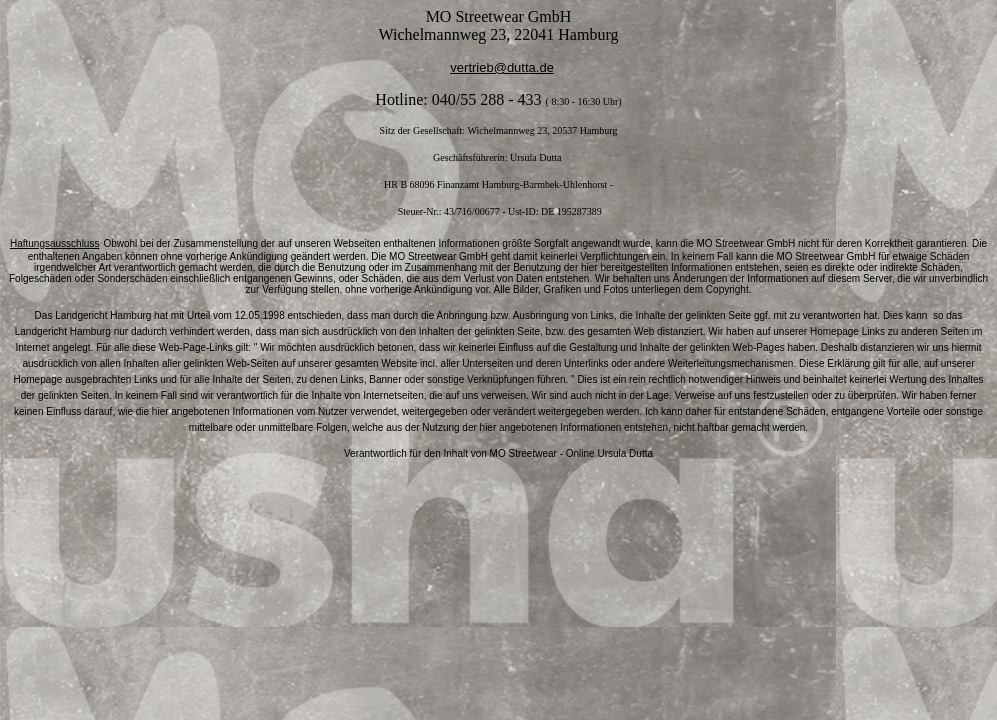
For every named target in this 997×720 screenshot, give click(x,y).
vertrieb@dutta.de (502, 67)
